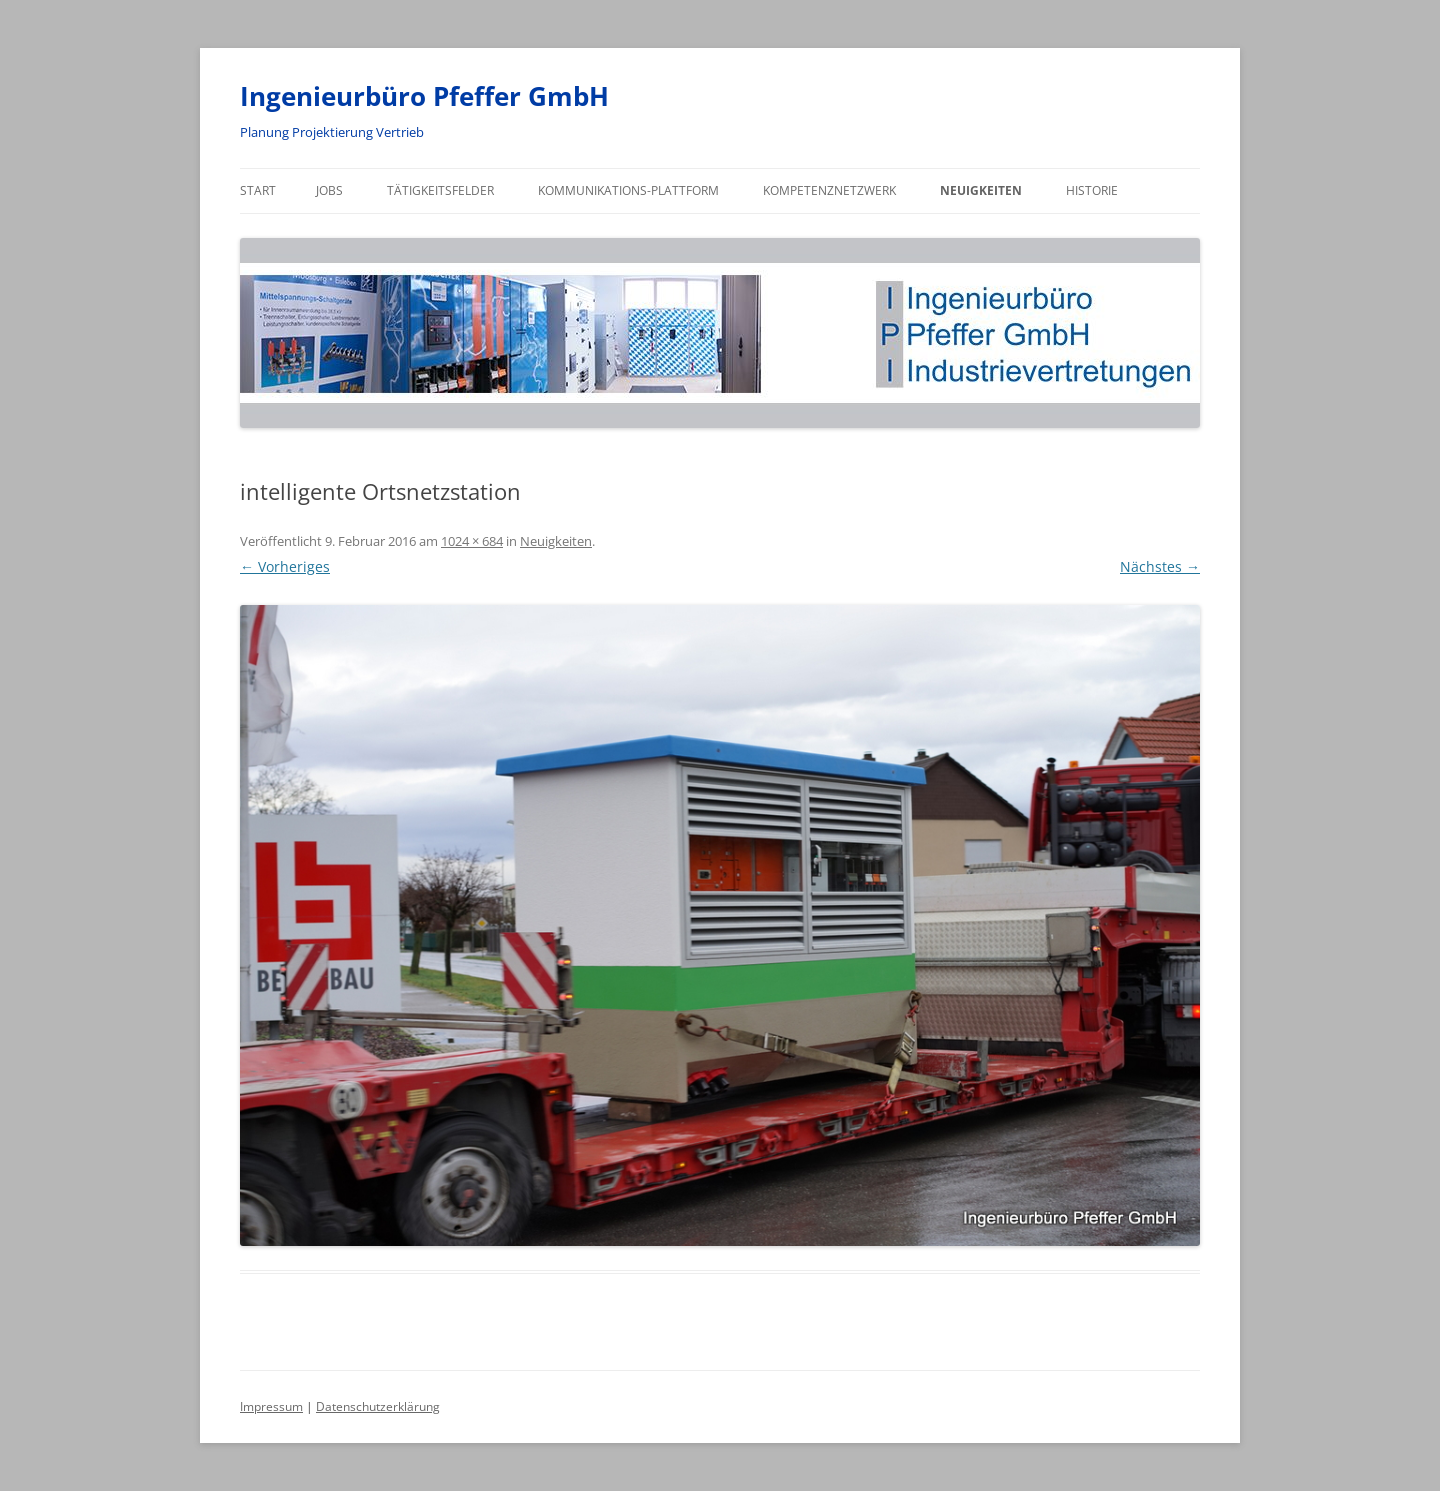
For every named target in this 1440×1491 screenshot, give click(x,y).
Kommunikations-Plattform (628, 190)
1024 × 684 (472, 541)
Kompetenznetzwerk (829, 190)
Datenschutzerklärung (378, 1406)
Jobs (329, 190)
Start (258, 190)
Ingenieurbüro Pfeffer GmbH (424, 96)
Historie (1092, 190)
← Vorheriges (285, 566)
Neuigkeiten (981, 190)
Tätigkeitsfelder (440, 190)
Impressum (271, 1406)
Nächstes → (1160, 566)
